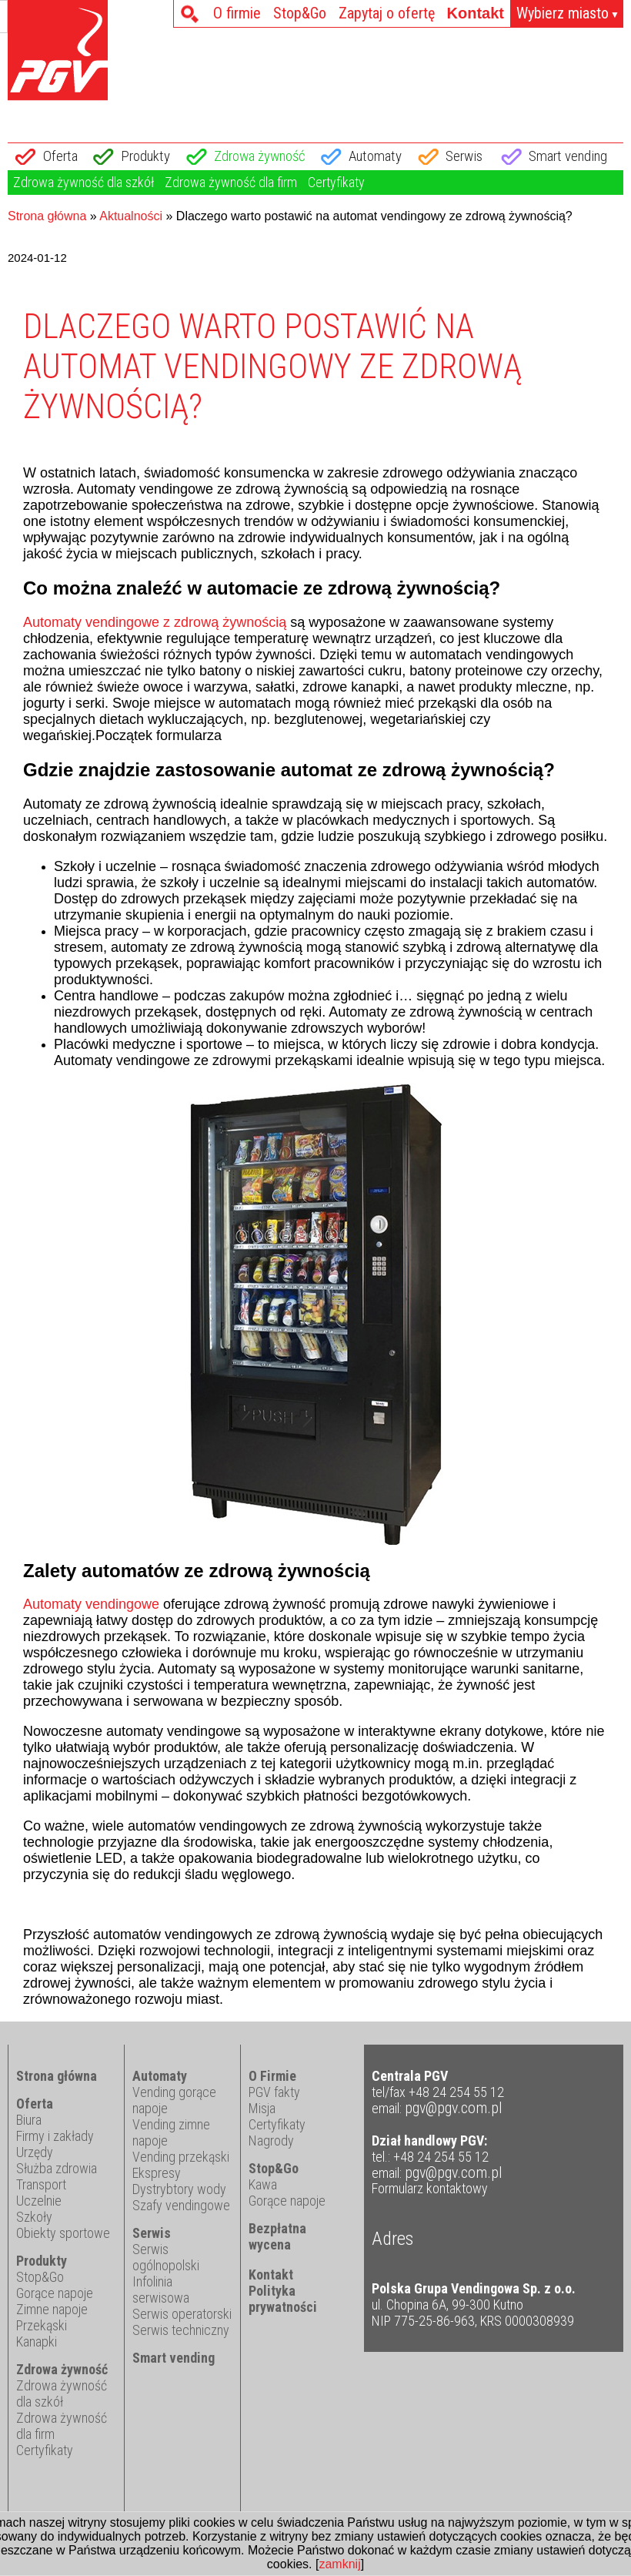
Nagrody (271, 2140)
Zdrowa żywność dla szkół (83, 182)
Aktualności (130, 216)
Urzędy (34, 2152)
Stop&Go (299, 13)
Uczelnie (39, 2200)
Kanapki (36, 2341)
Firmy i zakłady (55, 2136)
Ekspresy (156, 2173)
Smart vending (568, 156)
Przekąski (41, 2325)
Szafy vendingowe (181, 2205)
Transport (41, 2184)
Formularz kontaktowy (430, 2188)
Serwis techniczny (180, 2330)
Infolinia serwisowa (160, 2289)
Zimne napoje (52, 2309)
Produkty (145, 156)
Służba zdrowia (56, 2168)
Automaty (375, 156)
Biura (29, 2120)
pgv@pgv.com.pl (453, 2108)
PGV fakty (274, 2092)
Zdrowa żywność (259, 156)
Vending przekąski (180, 2157)
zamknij (339, 2564)
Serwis (464, 156)
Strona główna (47, 216)
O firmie (237, 13)
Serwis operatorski (182, 2314)
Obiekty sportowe (63, 2233)
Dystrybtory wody (179, 2189)
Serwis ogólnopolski (165, 2257)
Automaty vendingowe (91, 1604)
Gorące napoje (54, 2293)
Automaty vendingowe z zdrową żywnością (154, 622)
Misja (262, 2108)
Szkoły (34, 2217)
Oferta (60, 156)
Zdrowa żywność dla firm (231, 182)
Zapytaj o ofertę (387, 13)
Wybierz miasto (567, 14)
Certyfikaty (336, 182)
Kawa (263, 2184)
